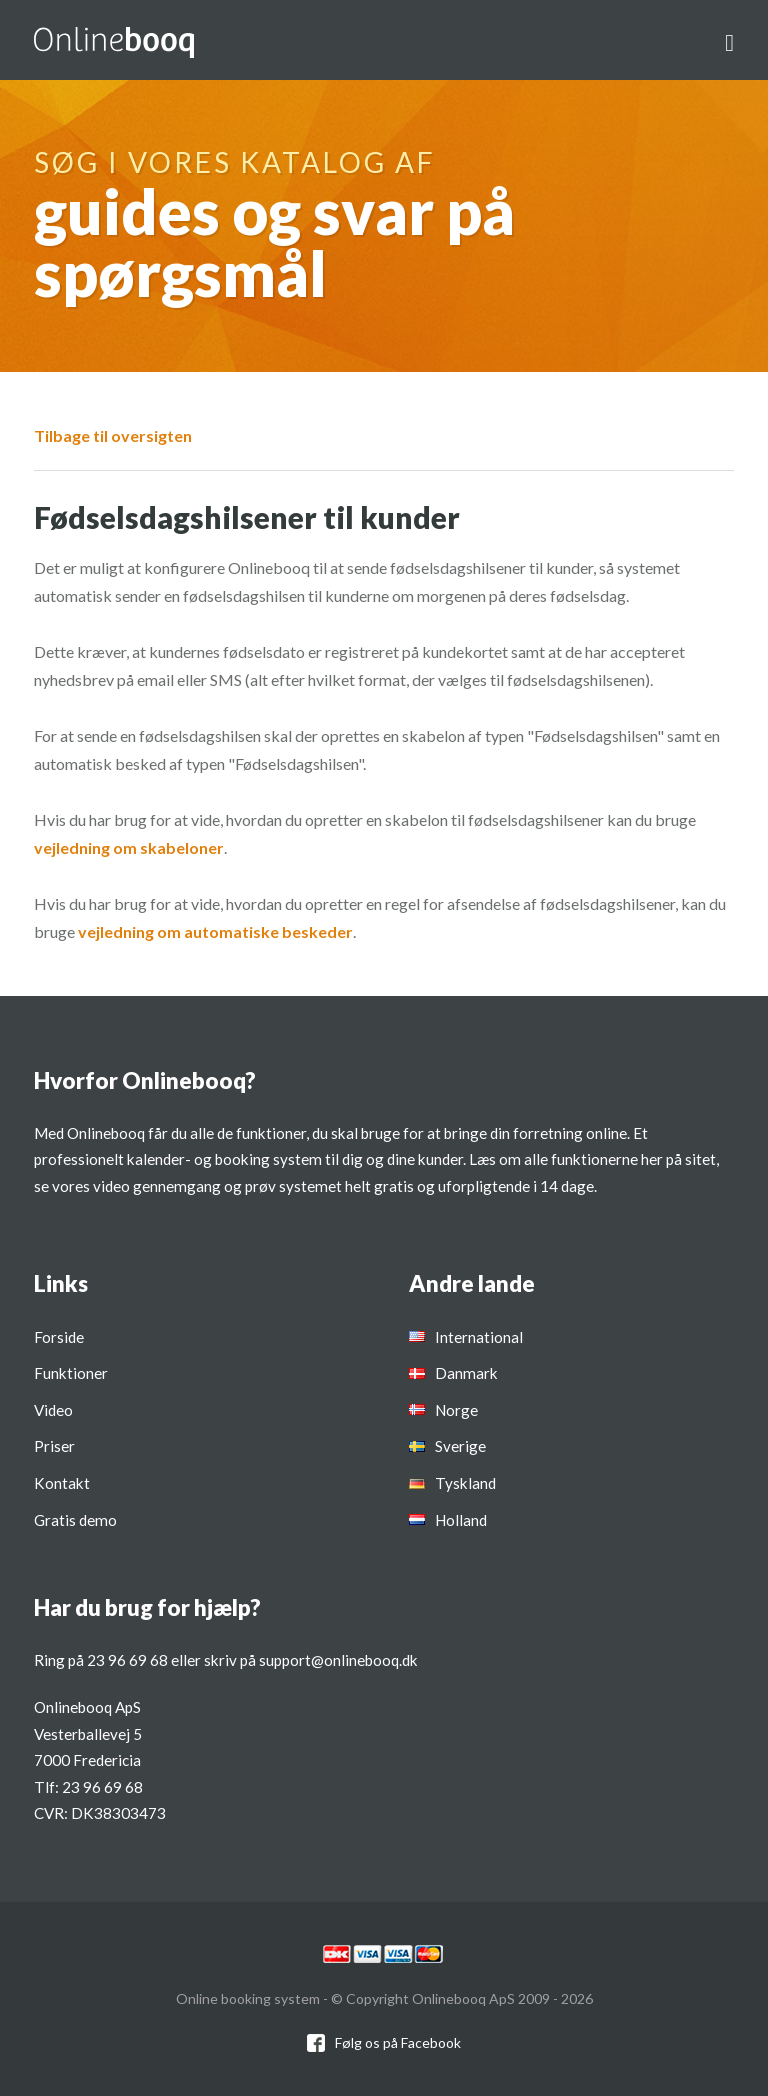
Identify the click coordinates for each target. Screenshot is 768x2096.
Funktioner (71, 1373)
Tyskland (465, 1483)
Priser (54, 1446)
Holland (461, 1520)
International (479, 1337)
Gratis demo (75, 1520)
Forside (59, 1337)
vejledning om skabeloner (129, 847)
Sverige (460, 1446)
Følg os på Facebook (398, 2042)
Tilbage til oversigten (113, 435)
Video (53, 1410)
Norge (456, 1410)
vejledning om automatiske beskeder (215, 931)
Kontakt (62, 1483)
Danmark (466, 1373)
